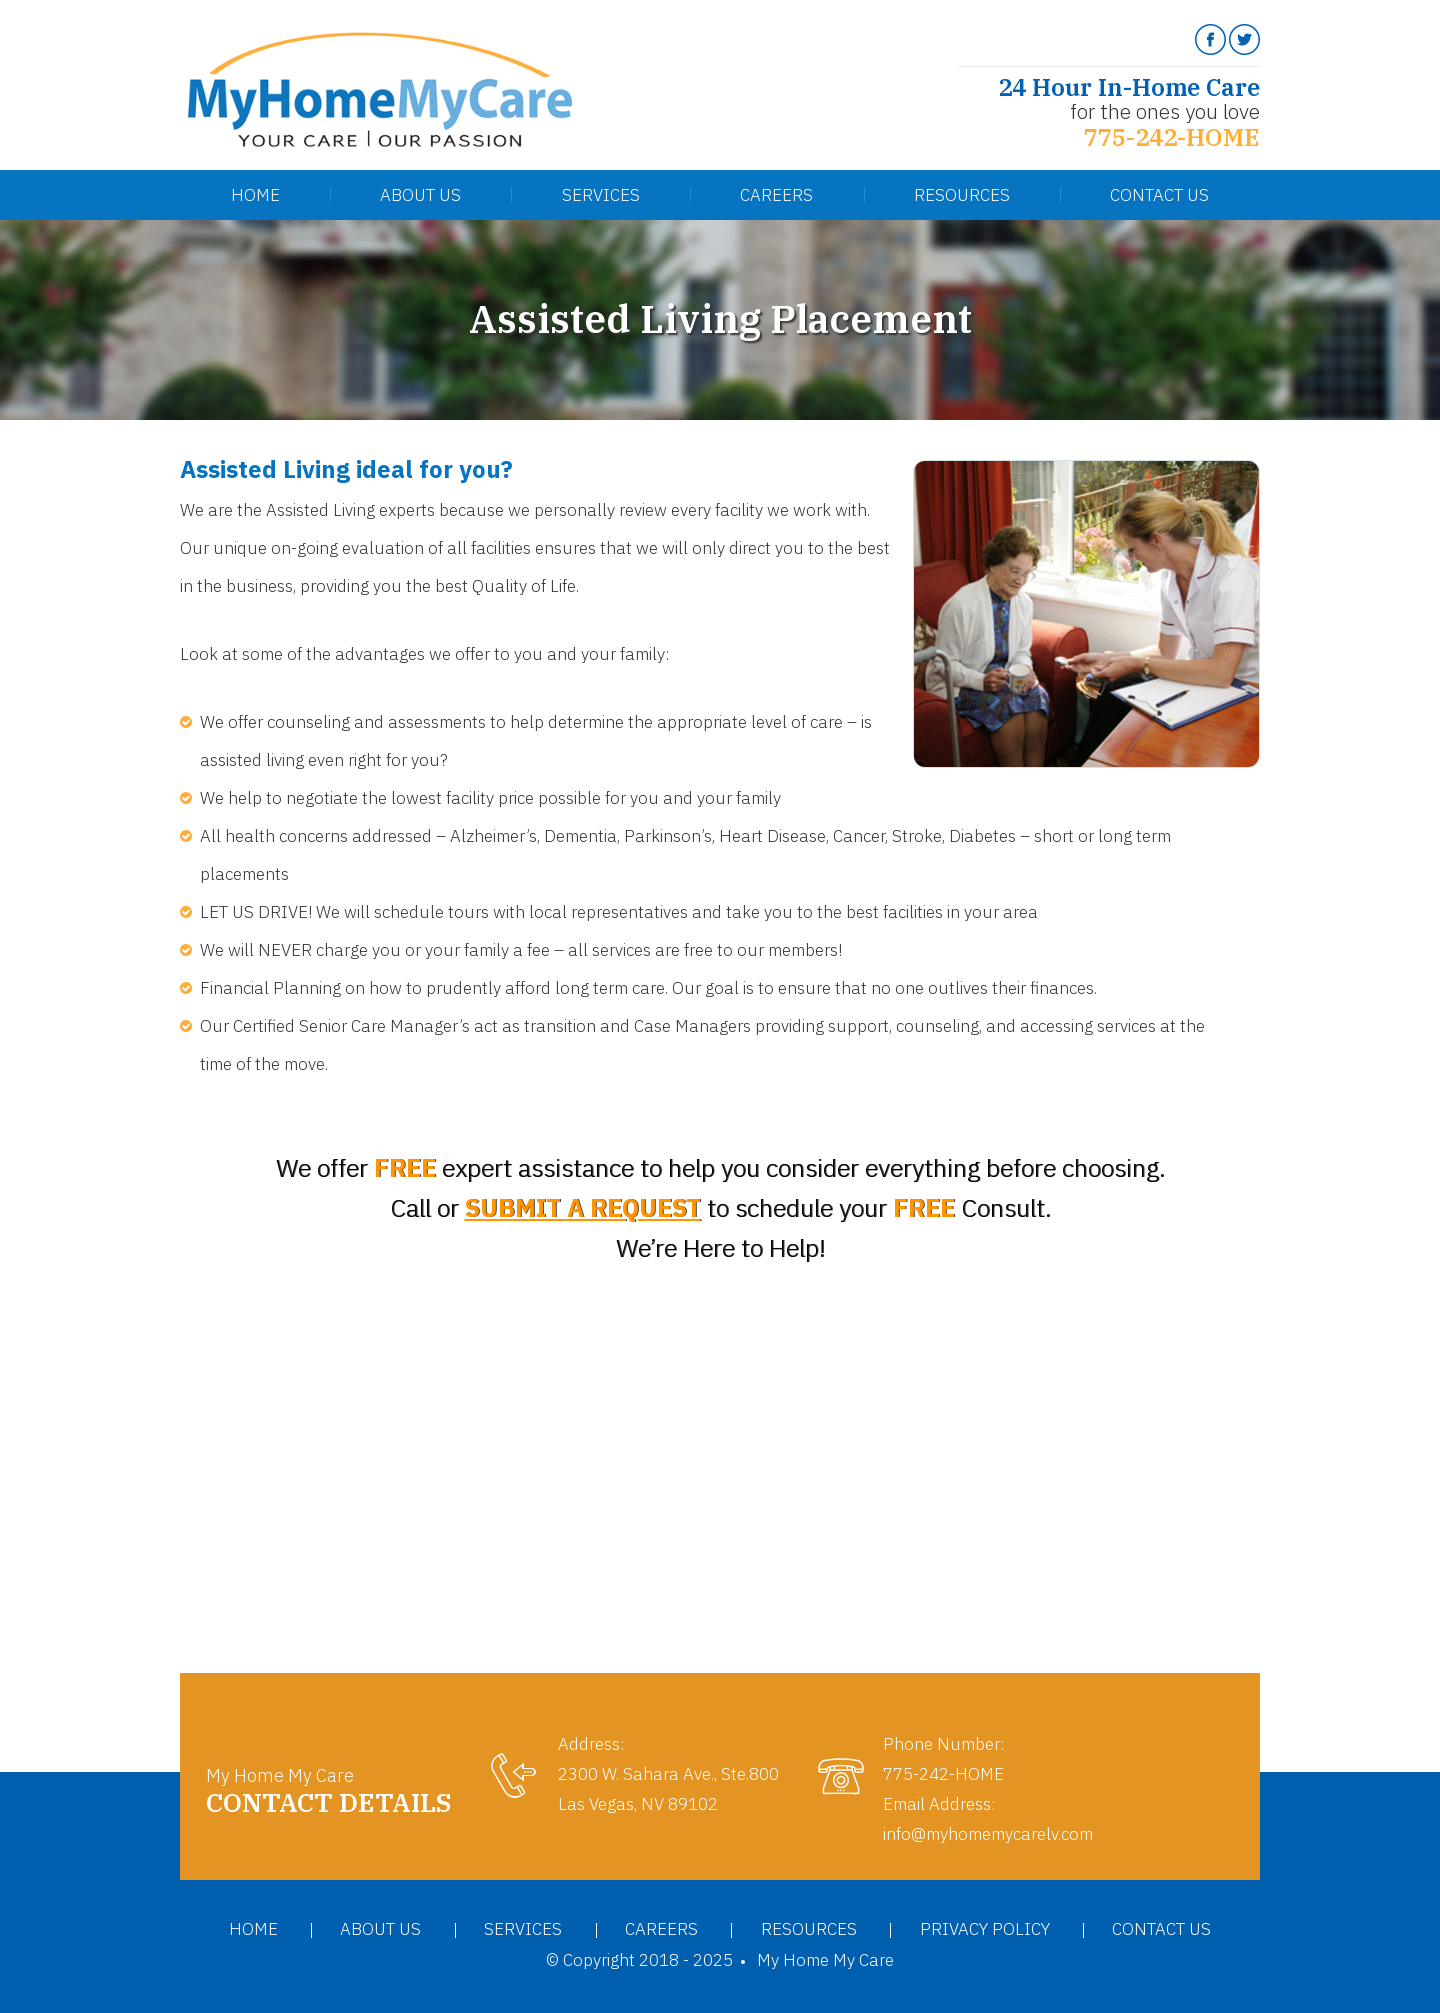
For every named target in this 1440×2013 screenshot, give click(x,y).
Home (255, 195)
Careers (776, 195)
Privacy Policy (985, 1929)
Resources (962, 195)
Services (601, 195)
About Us (420, 195)
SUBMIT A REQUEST (583, 1207)
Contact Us (1159, 195)
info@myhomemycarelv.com (988, 1834)
